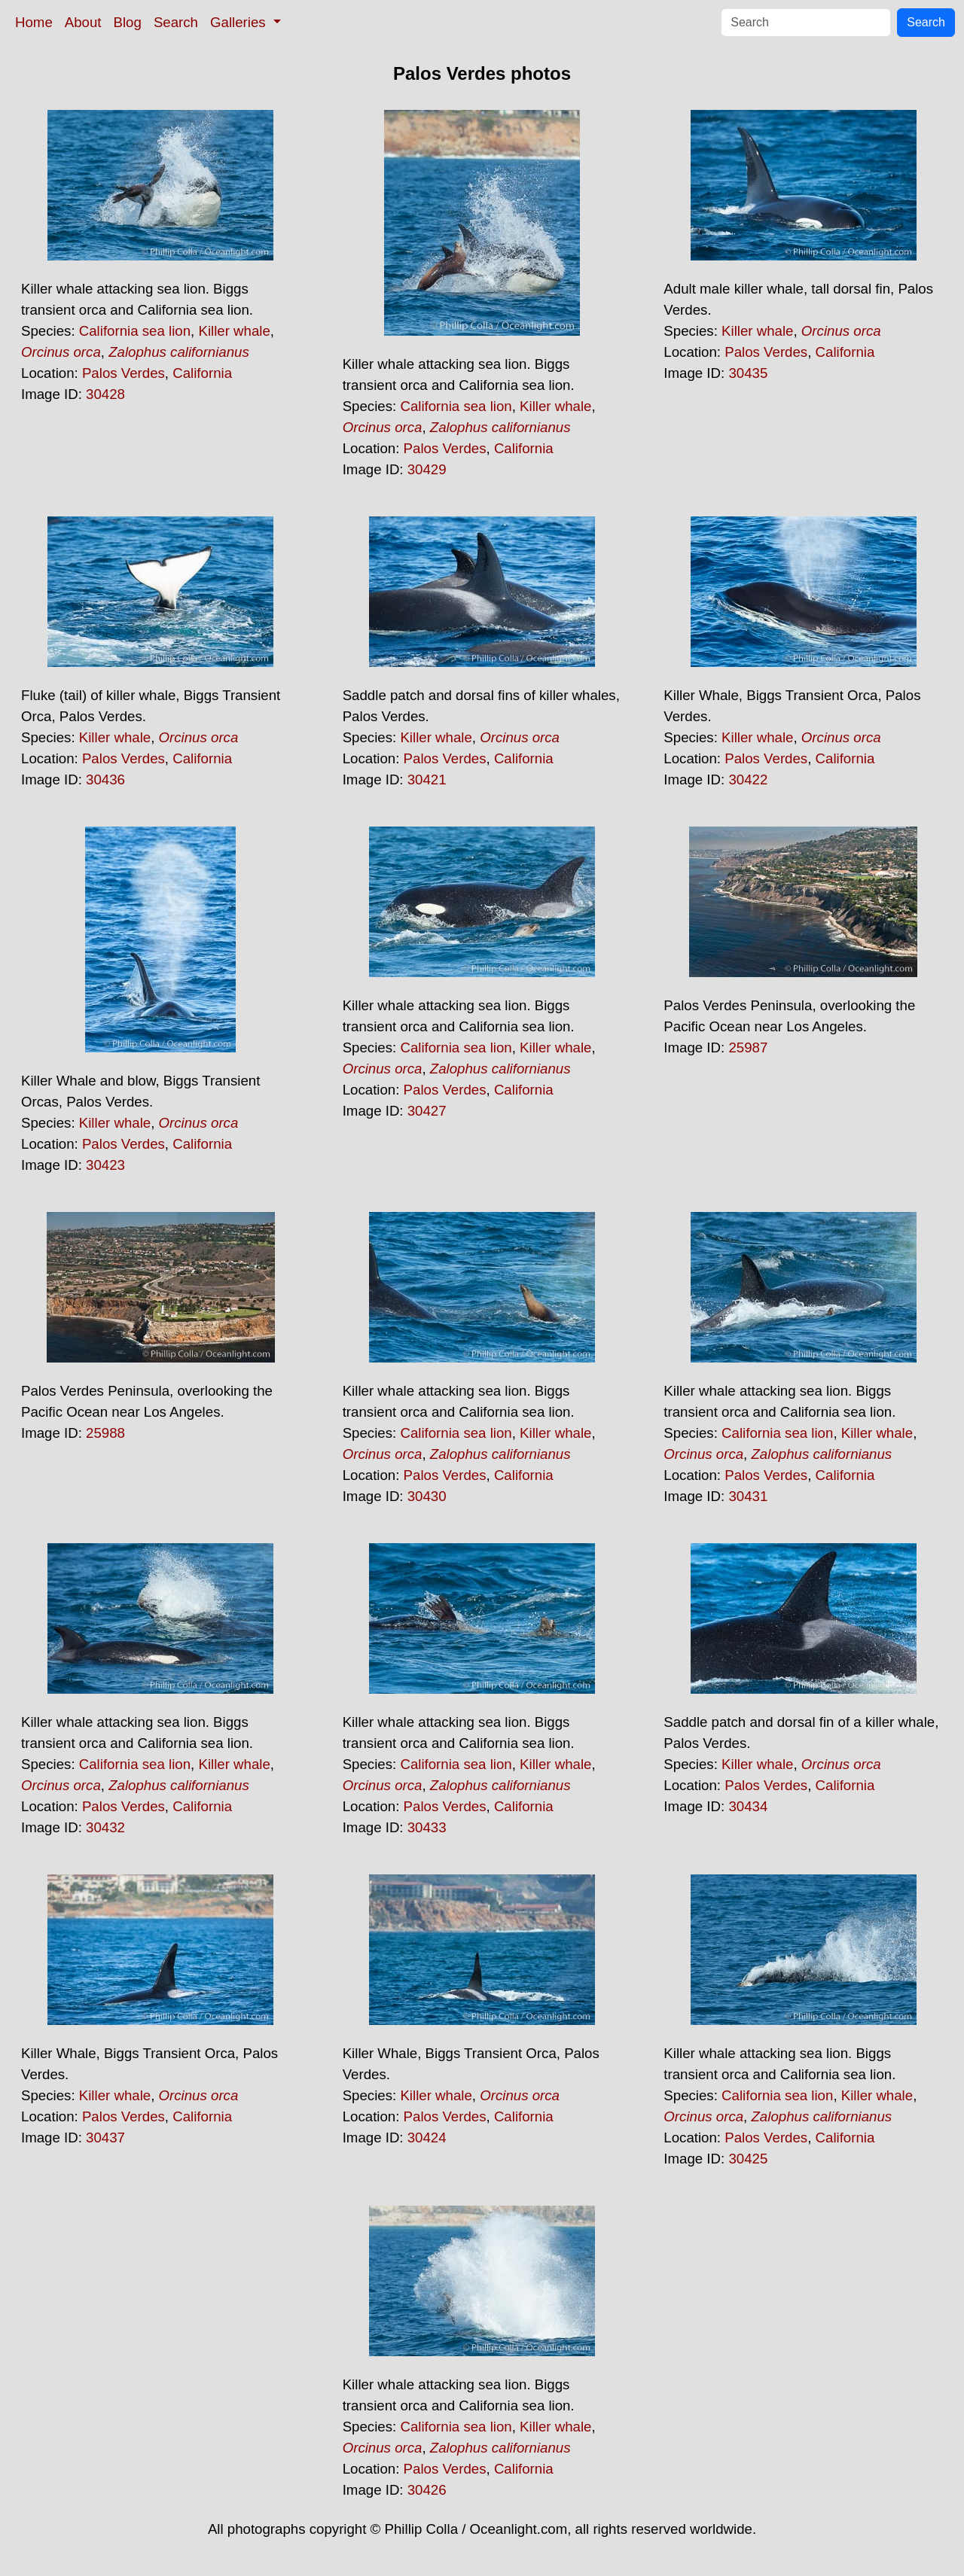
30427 (427, 1111)
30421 (427, 779)
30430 (427, 1496)
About (83, 22)
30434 (747, 1806)
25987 (747, 1047)
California (202, 373)
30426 (427, 2490)
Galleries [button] (240, 22)
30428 (105, 394)
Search (176, 22)
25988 (105, 1433)
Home (34, 22)
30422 (747, 779)
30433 (427, 1827)
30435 (747, 373)
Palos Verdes (123, 373)
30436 (105, 779)
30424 (427, 2137)
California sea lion (135, 331)
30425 (747, 2158)
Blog (128, 22)
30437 (105, 2137)
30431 (747, 1496)
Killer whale (234, 331)
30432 (105, 1827)
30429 (427, 469)
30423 (105, 1165)
